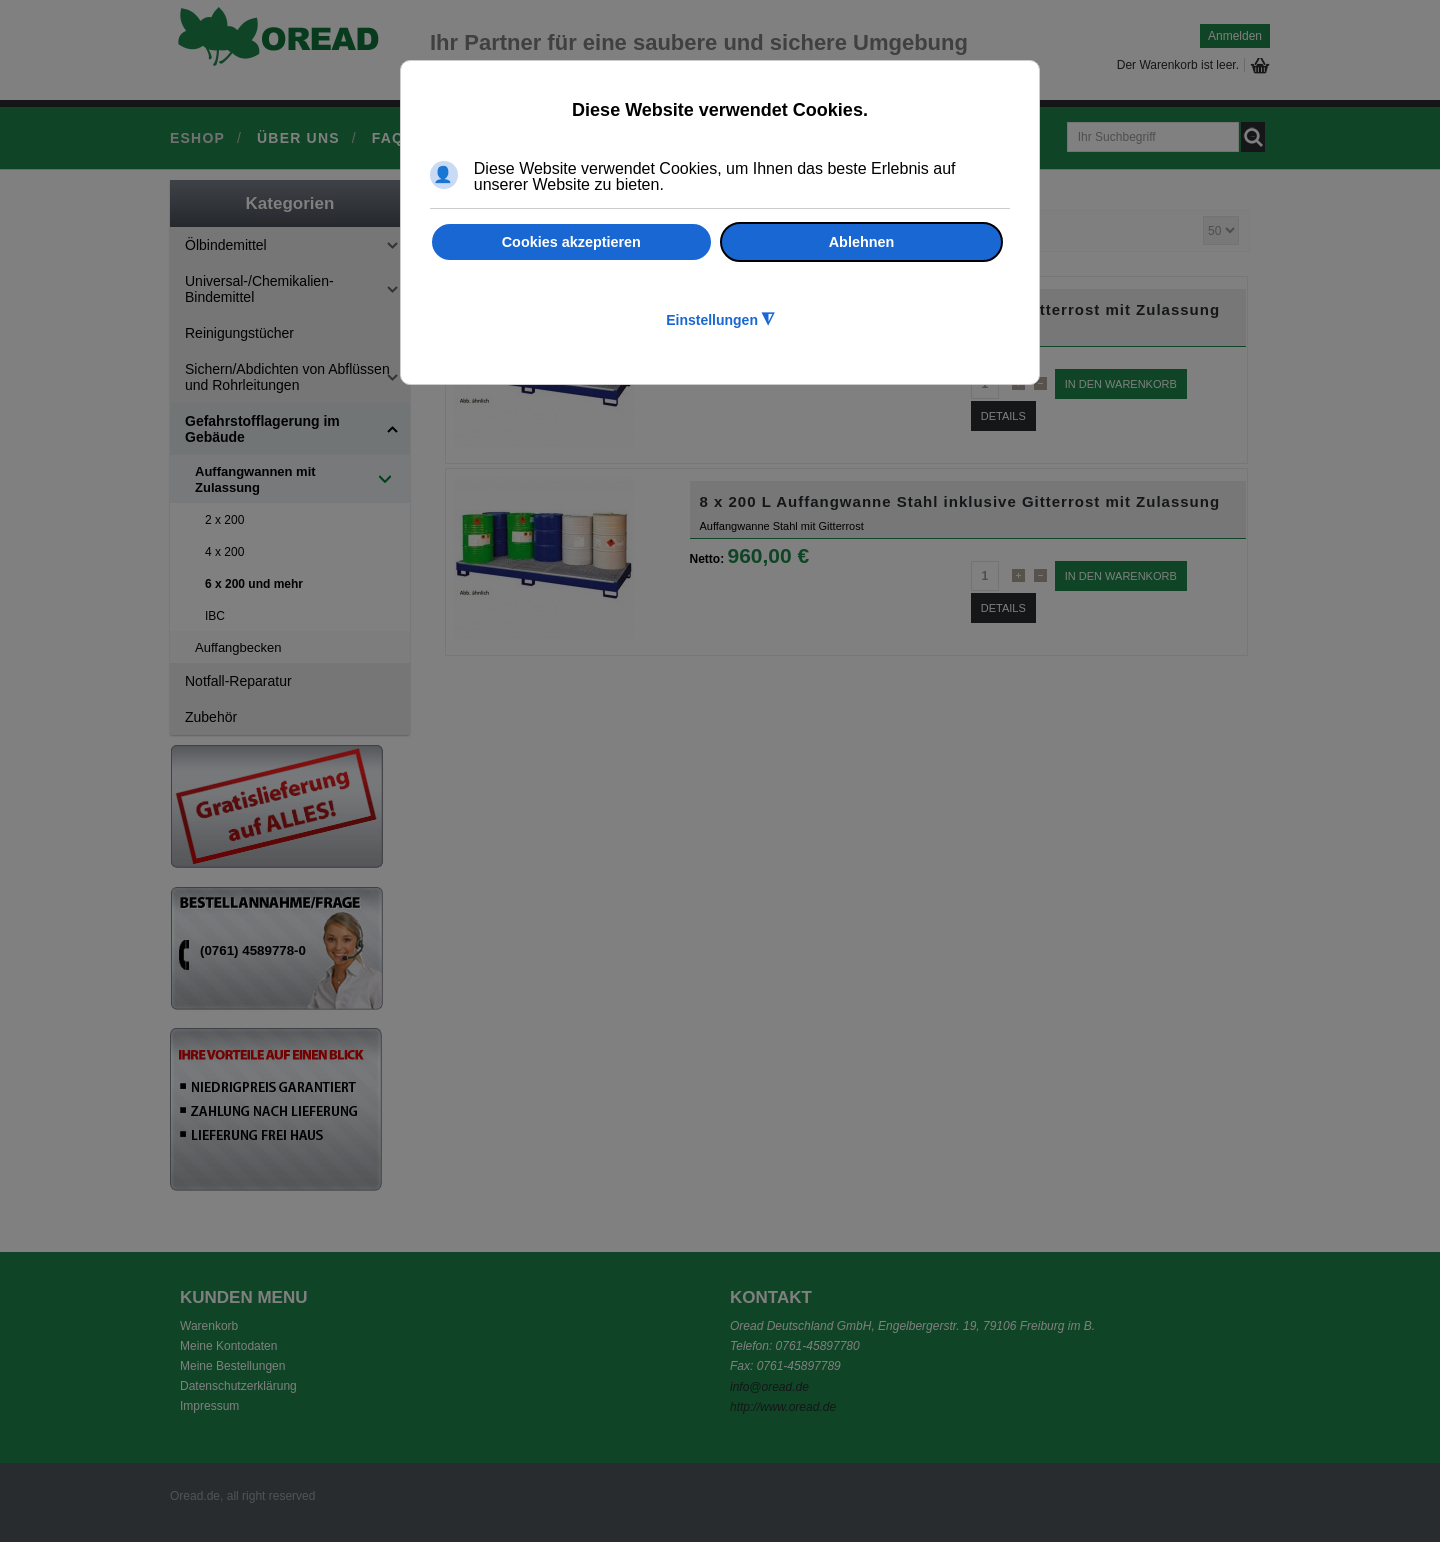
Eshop (197, 138)
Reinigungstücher (239, 333)
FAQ (388, 138)
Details (1003, 416)
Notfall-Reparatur (238, 681)
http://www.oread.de (783, 1407)
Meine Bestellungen (232, 1366)
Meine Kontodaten (228, 1346)
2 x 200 (224, 520)
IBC (215, 616)
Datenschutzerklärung (238, 1386)
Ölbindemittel (226, 245)
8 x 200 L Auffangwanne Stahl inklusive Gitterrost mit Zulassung (960, 501)
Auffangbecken (238, 647)
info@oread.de (769, 1387)
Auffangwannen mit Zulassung (255, 479)
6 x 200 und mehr (254, 584)
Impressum (209, 1406)
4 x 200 (224, 552)
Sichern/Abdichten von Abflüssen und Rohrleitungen (287, 377)
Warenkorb (209, 1326)
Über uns (298, 138)
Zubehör (211, 717)
